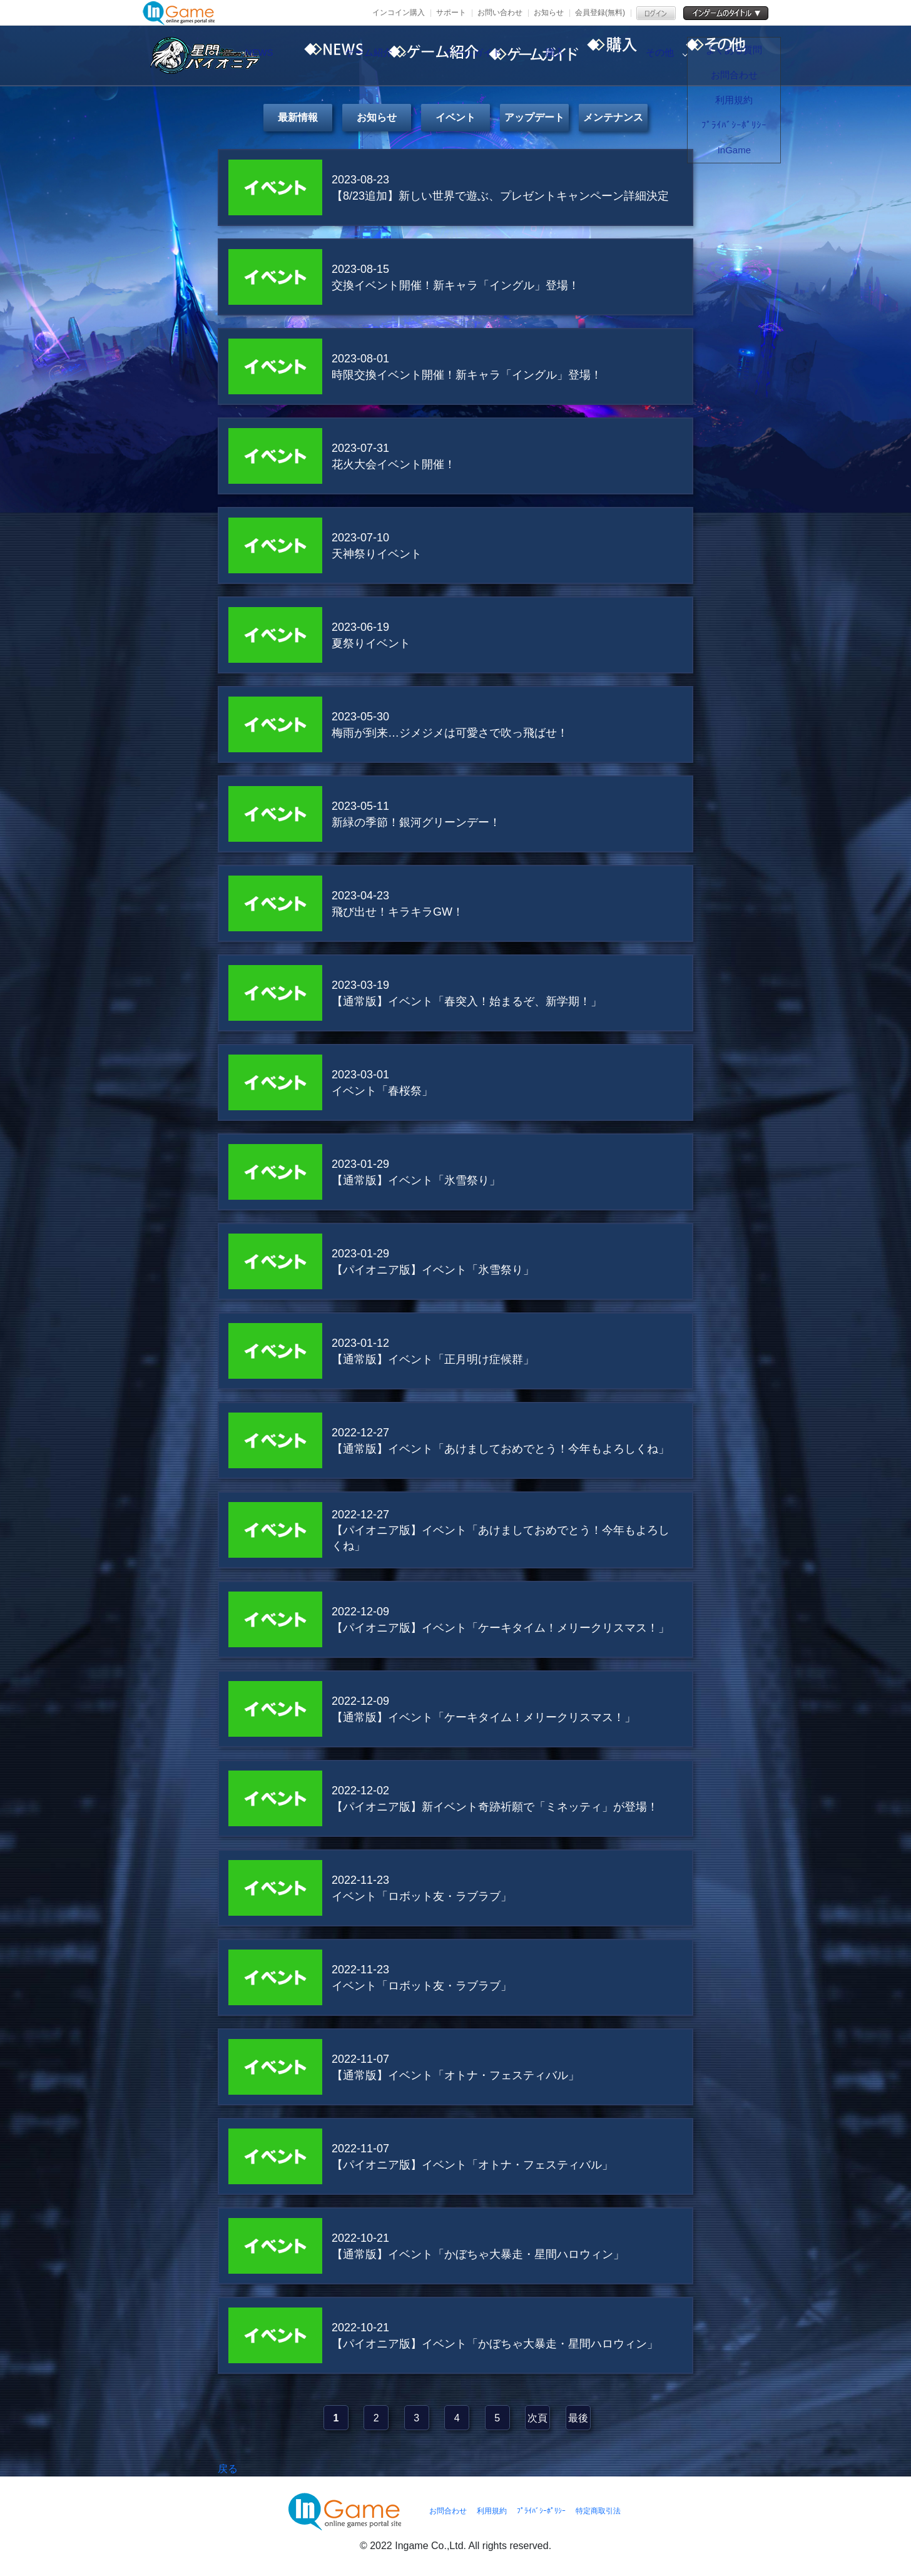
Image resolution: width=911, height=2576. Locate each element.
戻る (228, 2468)
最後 (578, 2418)
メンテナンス (613, 117)
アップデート (534, 117)
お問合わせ (448, 2511)
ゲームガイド (534, 55)
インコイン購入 (398, 12)
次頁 (537, 2418)
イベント (455, 117)
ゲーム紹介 (427, 55)
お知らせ (549, 12)
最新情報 (298, 117)
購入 (640, 55)
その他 (746, 55)
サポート (451, 12)
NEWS (321, 55)
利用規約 (492, 2511)
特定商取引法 (598, 2511)
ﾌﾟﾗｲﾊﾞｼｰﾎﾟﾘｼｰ (541, 2511)
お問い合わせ (499, 12)
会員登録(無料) (600, 12)
